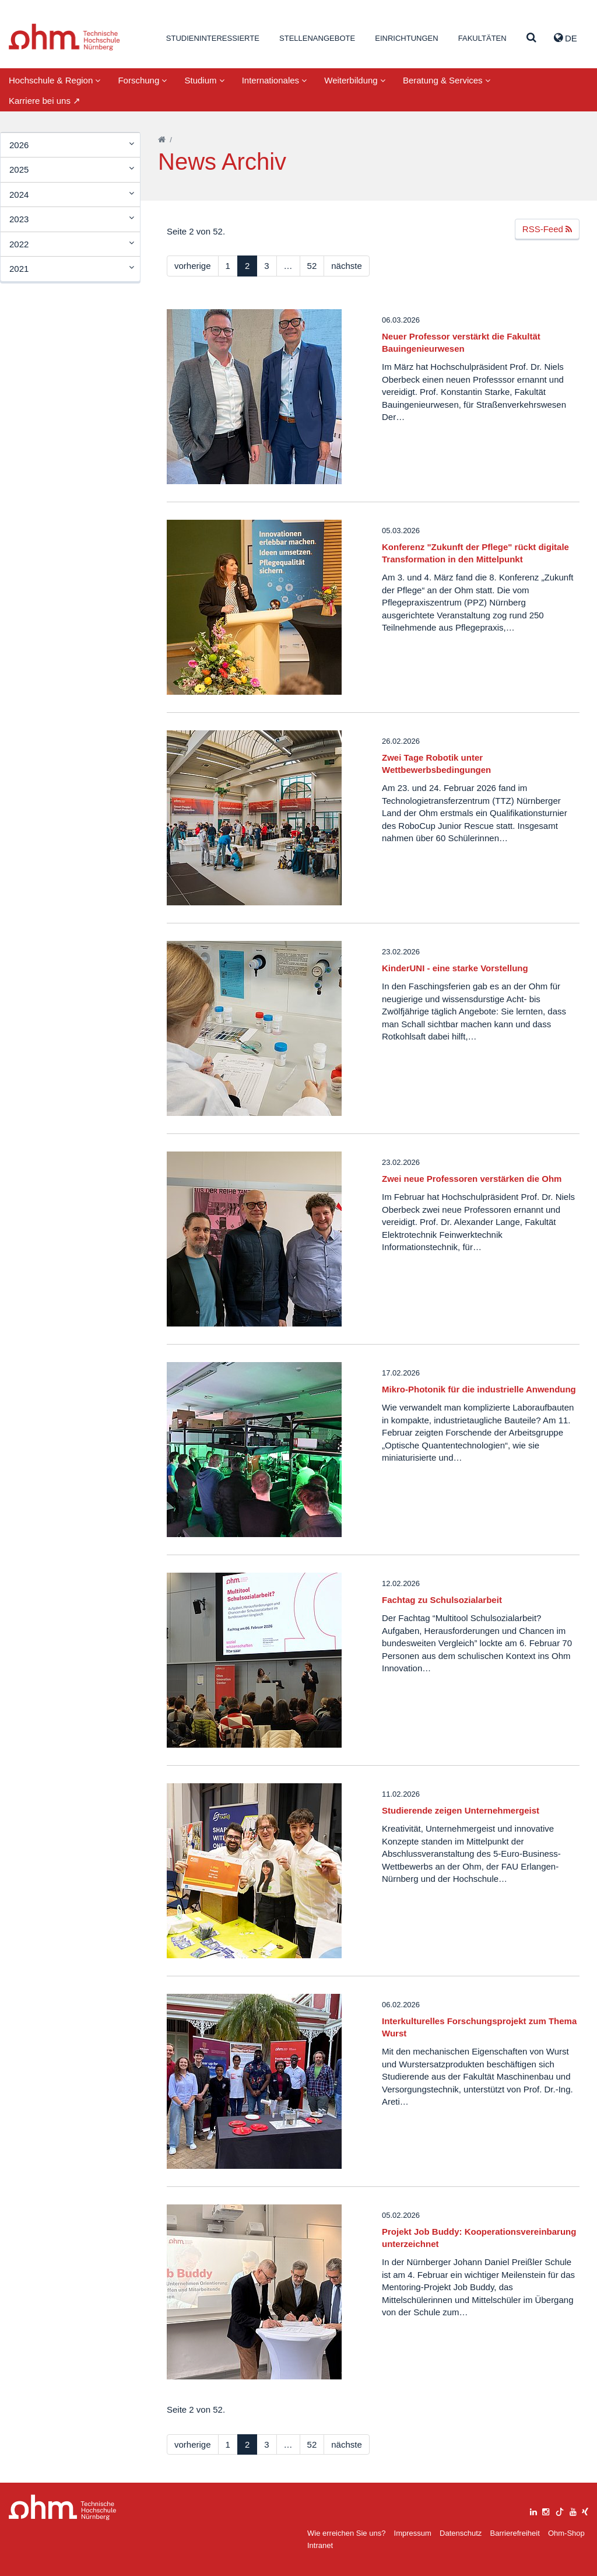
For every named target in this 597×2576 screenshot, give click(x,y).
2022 (19, 244)
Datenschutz (461, 2533)
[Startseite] (162, 139)
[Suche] (531, 38)
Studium (204, 80)
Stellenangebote (317, 38)
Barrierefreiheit (514, 2533)
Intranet (320, 2545)
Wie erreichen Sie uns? (346, 2533)
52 (312, 266)
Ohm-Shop (566, 2533)
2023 (19, 219)
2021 (19, 269)
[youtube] (573, 2510)
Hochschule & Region (54, 80)
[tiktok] (559, 2510)
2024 (19, 195)
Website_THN (64, 37)
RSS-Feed (547, 229)
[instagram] (545, 2510)
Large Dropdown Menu (63, 2507)
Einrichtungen (406, 38)
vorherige (192, 266)
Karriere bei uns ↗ (44, 101)
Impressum (412, 2533)
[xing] (585, 2510)
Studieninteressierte (212, 38)
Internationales (274, 80)
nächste (346, 266)
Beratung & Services (446, 80)
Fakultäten (482, 38)
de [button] (565, 38)
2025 (19, 169)
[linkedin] (533, 2510)
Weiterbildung (354, 80)
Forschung (142, 80)
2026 (19, 145)
